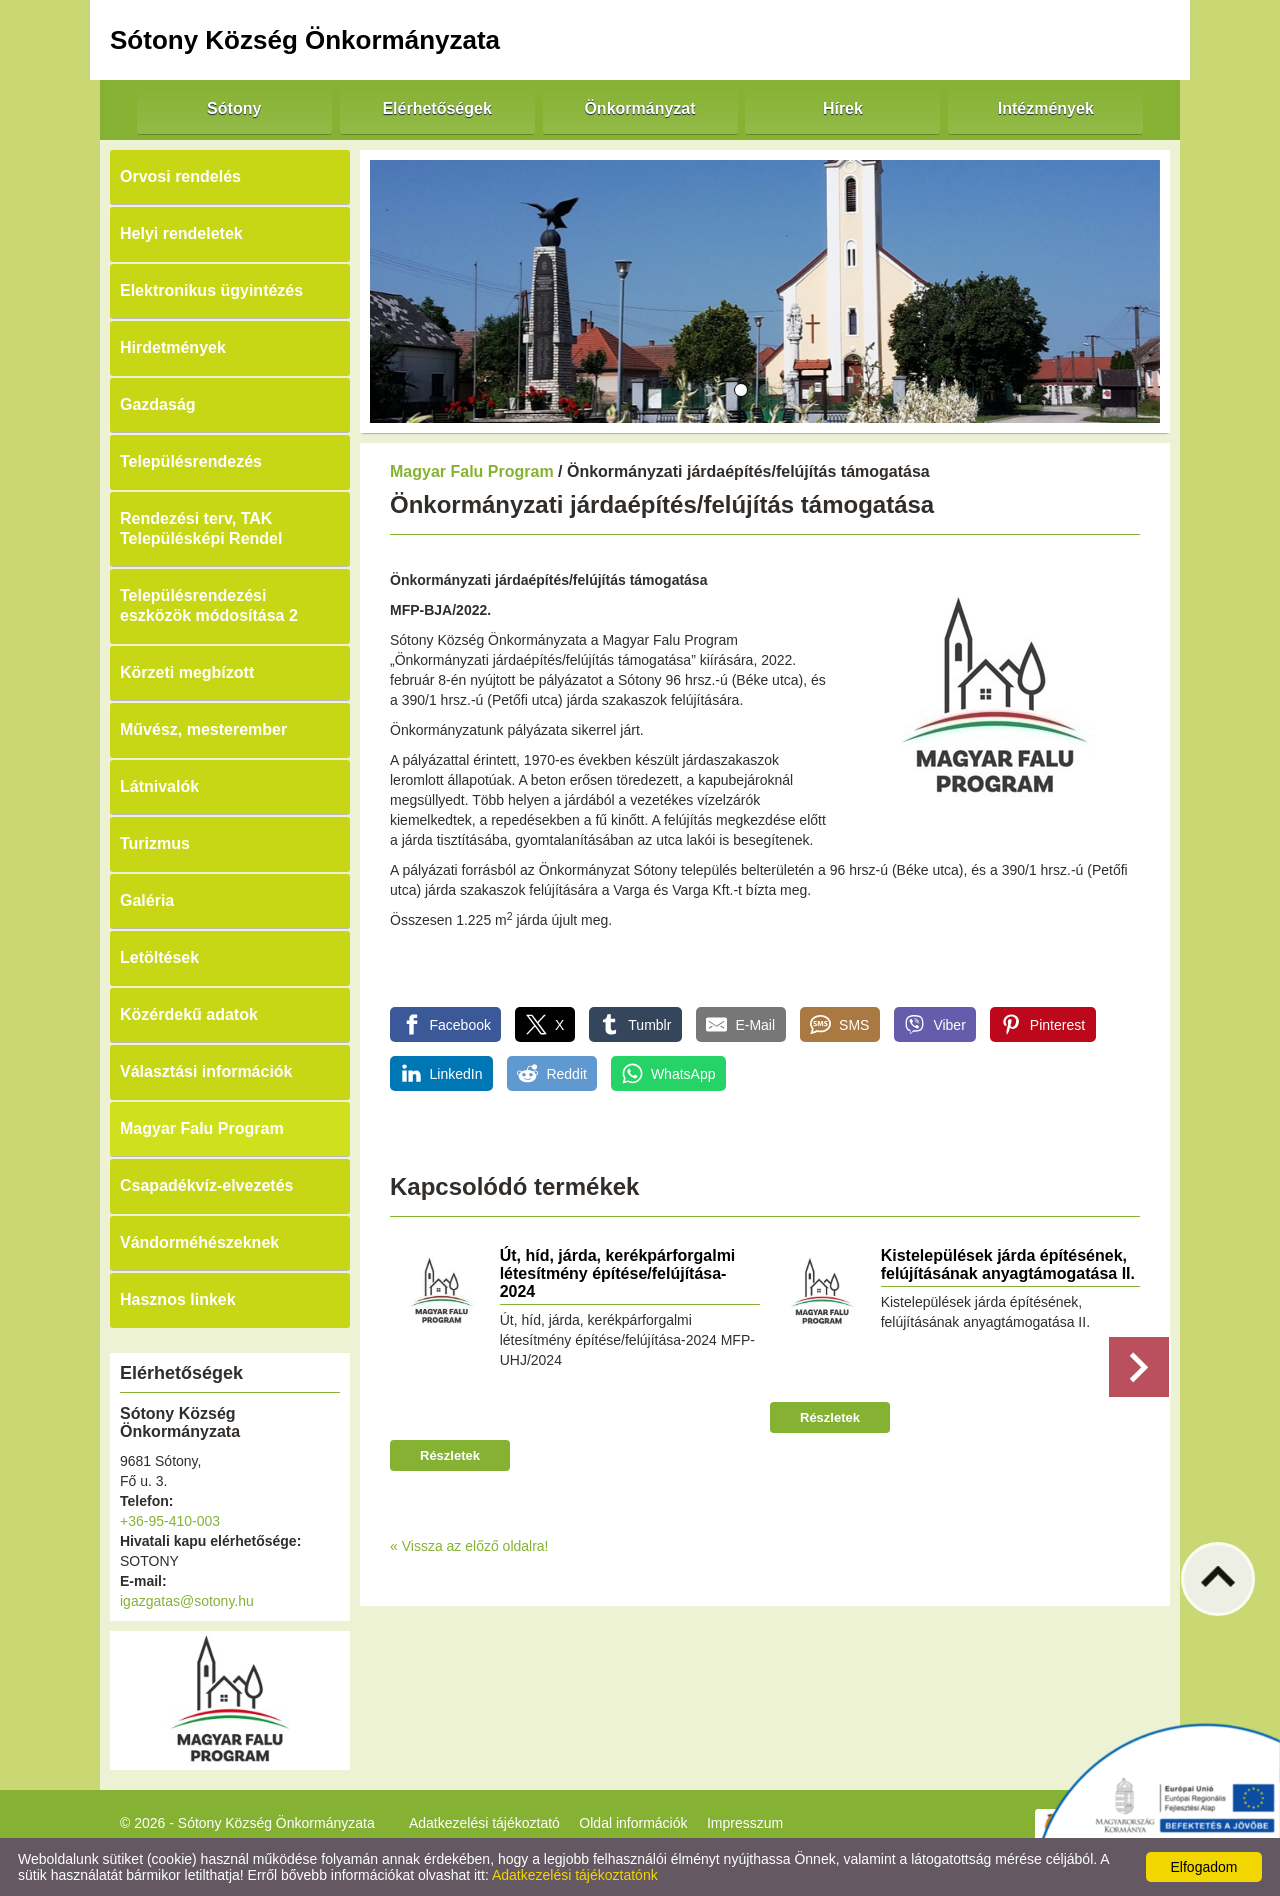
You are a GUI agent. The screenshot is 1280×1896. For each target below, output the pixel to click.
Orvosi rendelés (180, 176)
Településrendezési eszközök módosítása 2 (209, 605)
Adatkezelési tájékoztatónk (575, 1875)
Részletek (450, 1455)
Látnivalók (159, 786)
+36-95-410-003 (170, 1521)
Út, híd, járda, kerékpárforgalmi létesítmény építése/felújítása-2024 (618, 1273)
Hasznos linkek (178, 1299)
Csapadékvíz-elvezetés (206, 1185)
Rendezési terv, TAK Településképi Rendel (201, 528)
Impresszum (745, 1823)
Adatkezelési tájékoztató (484, 1823)
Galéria (147, 900)
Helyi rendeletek (181, 233)
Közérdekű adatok (189, 1014)
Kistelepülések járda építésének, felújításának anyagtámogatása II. (1008, 1264)
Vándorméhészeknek (199, 1242)
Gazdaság (158, 404)
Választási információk (206, 1071)
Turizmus (155, 843)
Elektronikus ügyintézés (211, 290)
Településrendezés (191, 461)
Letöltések (159, 957)
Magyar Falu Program (202, 1128)
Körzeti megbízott (187, 672)
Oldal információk (633, 1823)
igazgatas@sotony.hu (187, 1601)
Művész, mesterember (203, 729)
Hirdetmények (173, 347)
